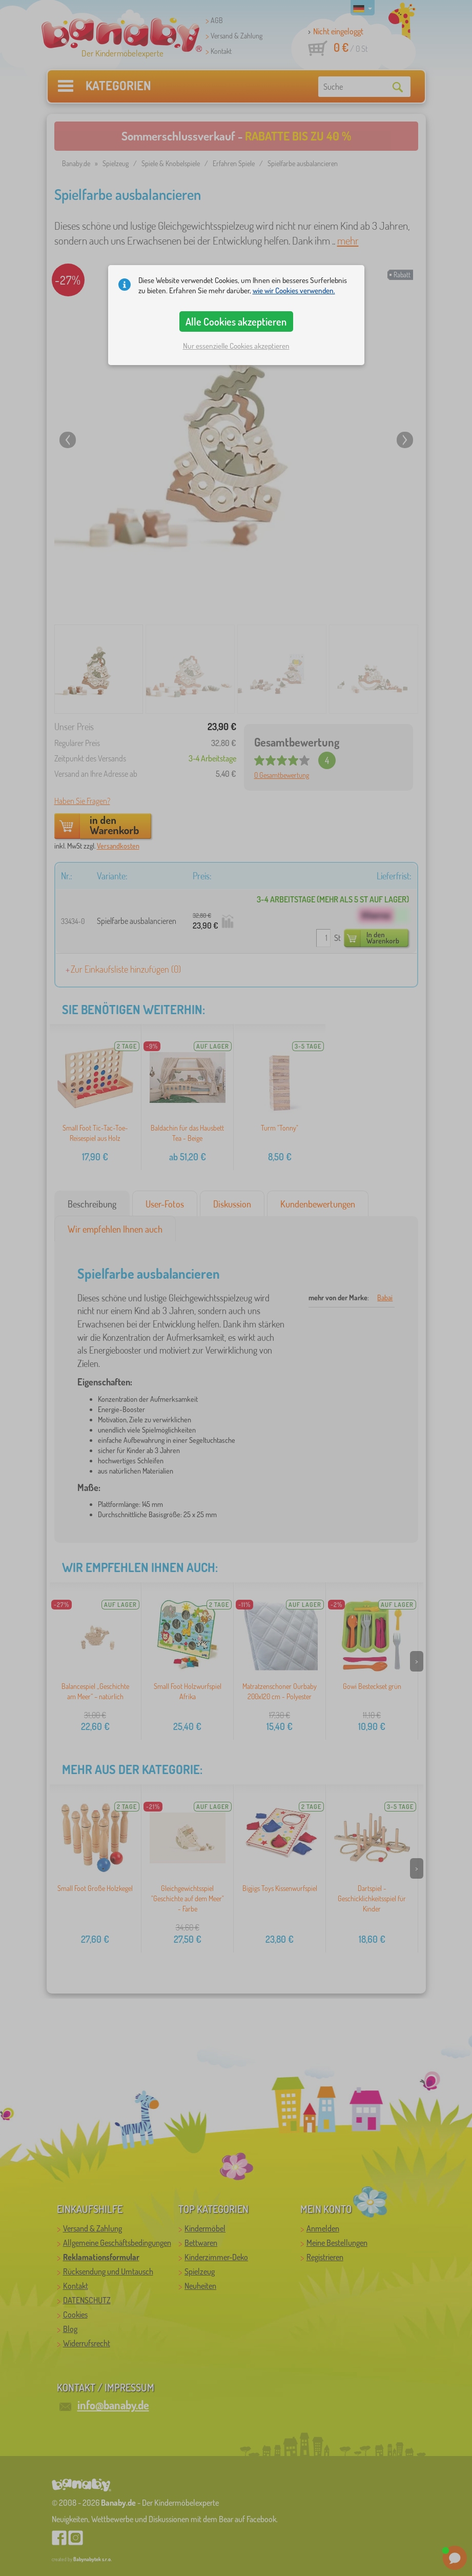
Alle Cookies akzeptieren (236, 321)
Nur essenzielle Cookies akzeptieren (236, 346)
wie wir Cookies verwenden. (294, 290)
